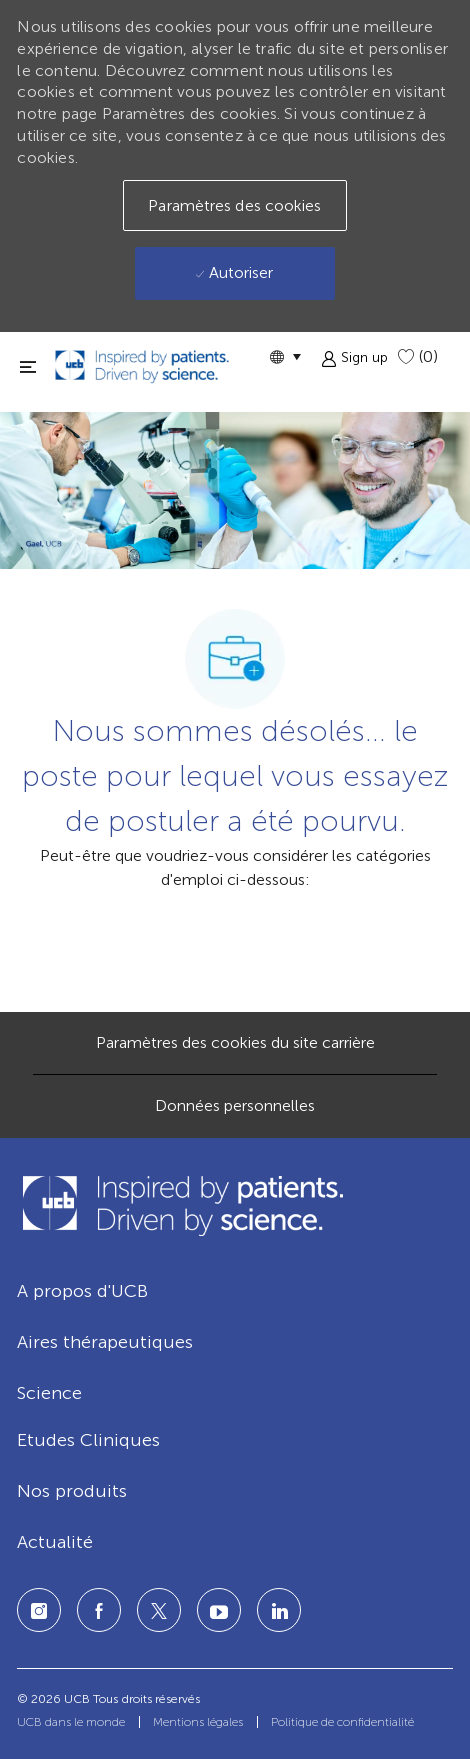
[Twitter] (159, 1610)
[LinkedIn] (219, 1610)
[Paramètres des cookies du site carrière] (235, 1043)
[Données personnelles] (235, 1106)
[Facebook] (99, 1610)
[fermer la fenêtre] (28, 366)
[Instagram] (39, 1610)
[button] (285, 356)
